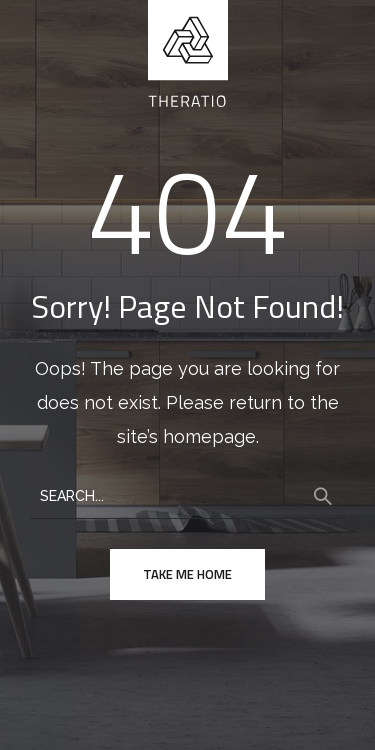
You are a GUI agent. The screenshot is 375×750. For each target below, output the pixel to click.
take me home (187, 574)
